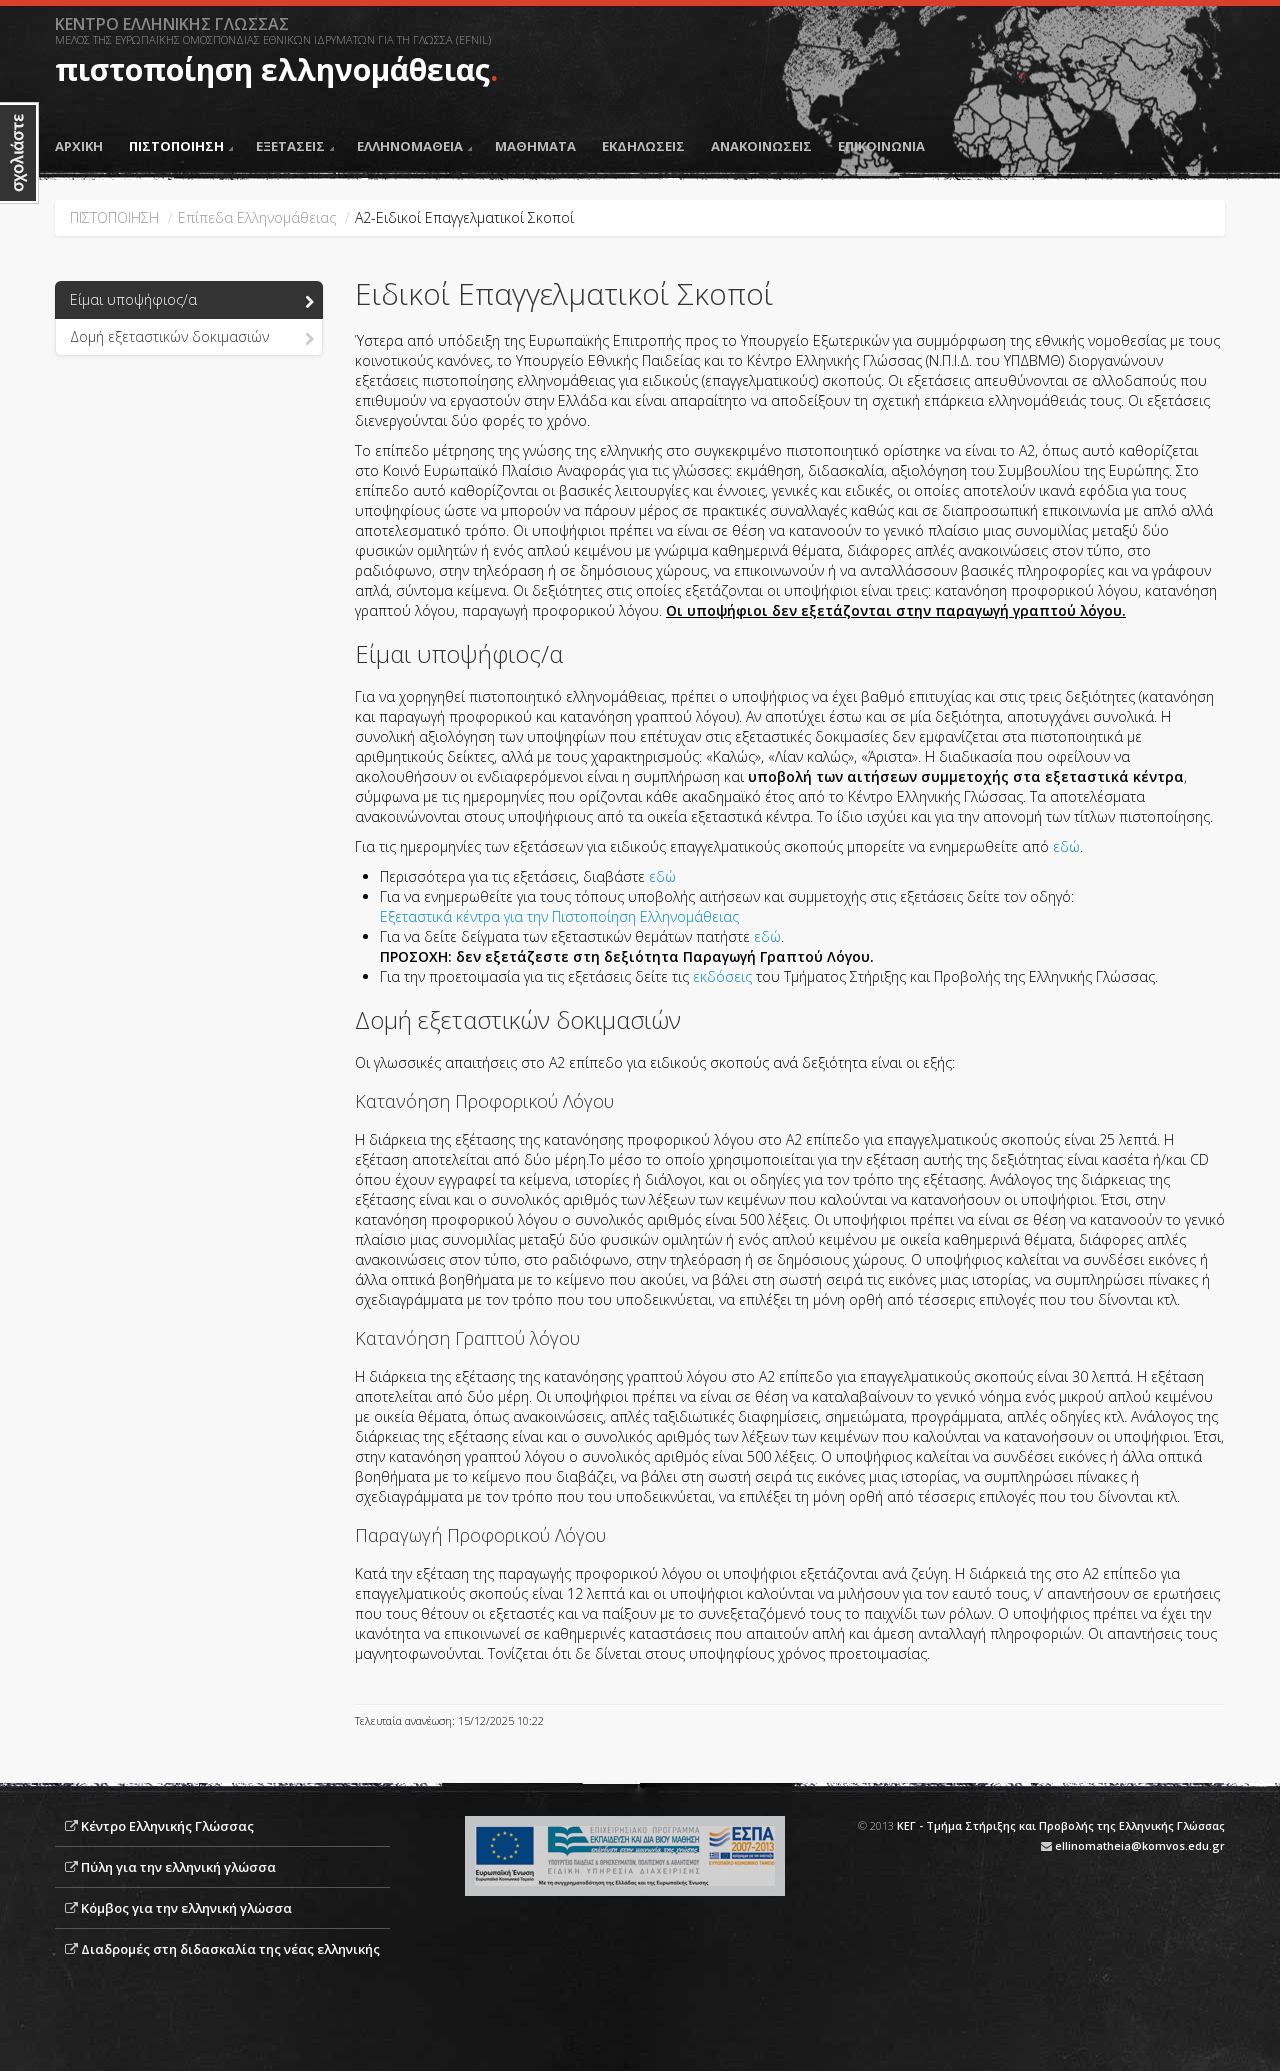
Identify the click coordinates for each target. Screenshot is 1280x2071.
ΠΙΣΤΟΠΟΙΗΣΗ (181, 146)
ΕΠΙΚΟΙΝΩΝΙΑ (881, 146)
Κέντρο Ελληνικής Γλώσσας (167, 1826)
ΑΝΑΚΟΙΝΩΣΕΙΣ (761, 146)
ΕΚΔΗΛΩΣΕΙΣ (643, 146)
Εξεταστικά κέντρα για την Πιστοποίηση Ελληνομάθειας (559, 916)
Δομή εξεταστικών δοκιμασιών (192, 338)
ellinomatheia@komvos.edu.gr (1140, 1845)
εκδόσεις (722, 976)
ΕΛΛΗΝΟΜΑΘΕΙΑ (414, 146)
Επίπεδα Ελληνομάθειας (257, 217)
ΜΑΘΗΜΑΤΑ (535, 146)
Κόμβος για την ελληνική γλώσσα (186, 1908)
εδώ (1066, 846)
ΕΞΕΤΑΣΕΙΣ (295, 146)
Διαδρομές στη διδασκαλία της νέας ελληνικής (230, 1949)
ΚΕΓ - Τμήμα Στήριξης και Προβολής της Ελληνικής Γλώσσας (1061, 1825)
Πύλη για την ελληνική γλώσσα (178, 1867)
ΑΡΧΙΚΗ (79, 146)
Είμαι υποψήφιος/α (192, 301)
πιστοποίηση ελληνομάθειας (272, 69)
